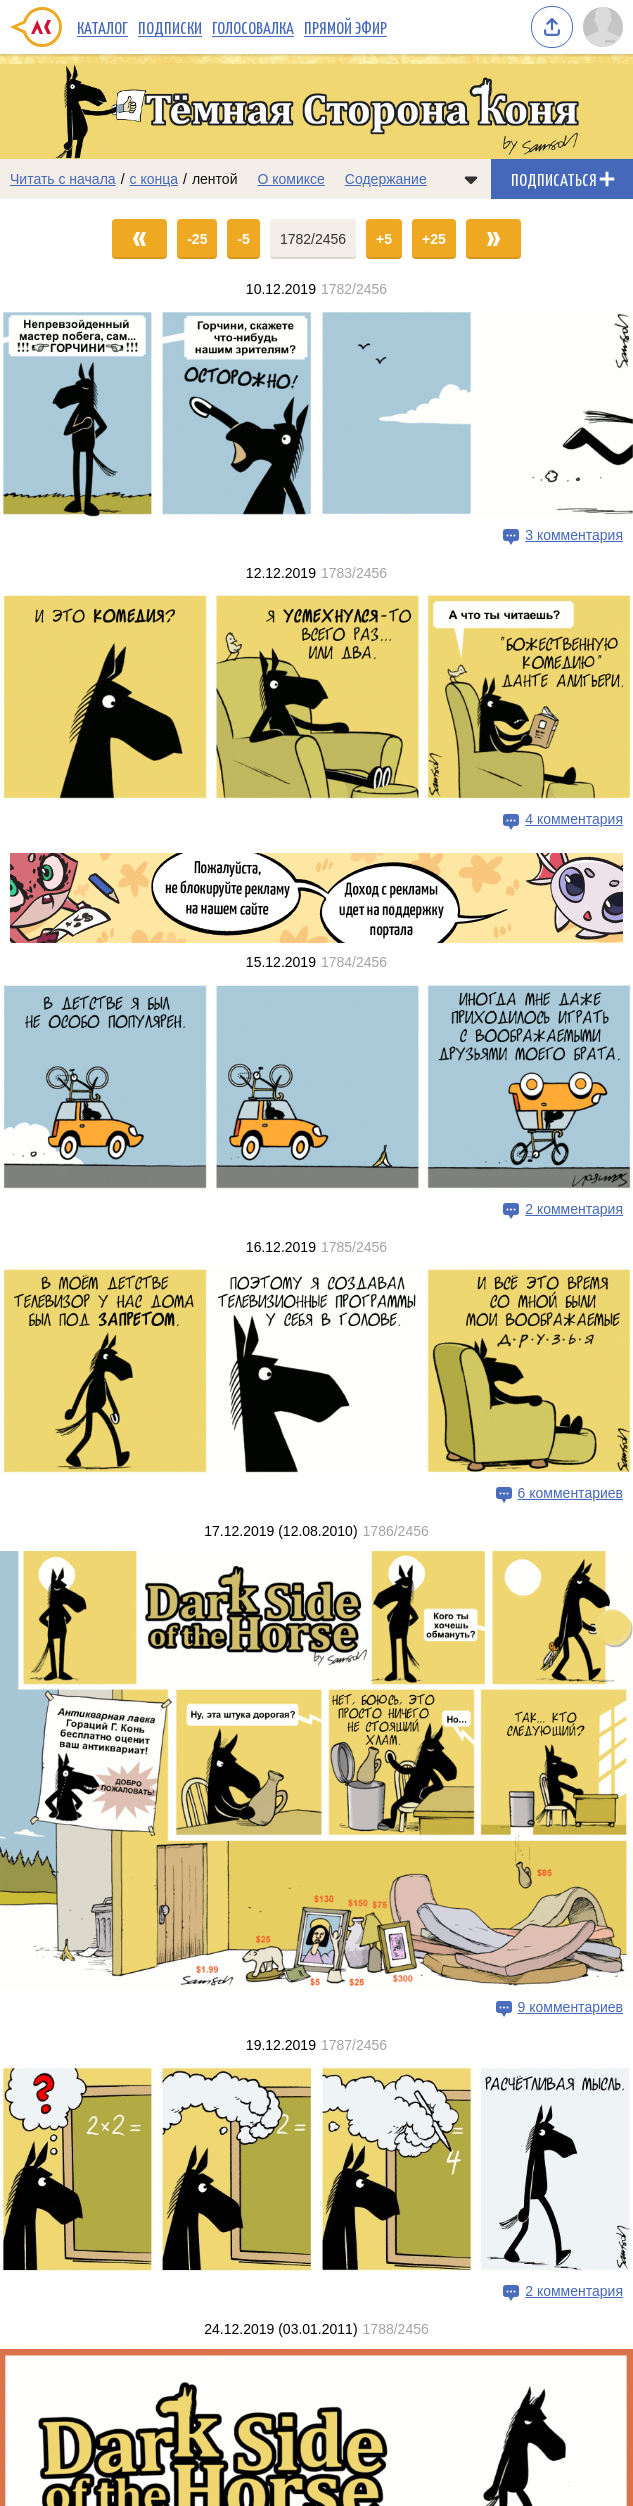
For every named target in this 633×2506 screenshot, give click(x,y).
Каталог (102, 27)
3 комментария (574, 535)
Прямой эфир (345, 27)
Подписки (170, 27)
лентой (215, 179)
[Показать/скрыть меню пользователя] (603, 27)
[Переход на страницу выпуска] (316, 413)
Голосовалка (253, 27)
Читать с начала (63, 179)
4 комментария (574, 820)
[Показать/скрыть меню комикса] (471, 179)
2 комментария (574, 1209)
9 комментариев (570, 2007)
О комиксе (290, 179)
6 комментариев (570, 1493)
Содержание (386, 179)
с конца (154, 179)
